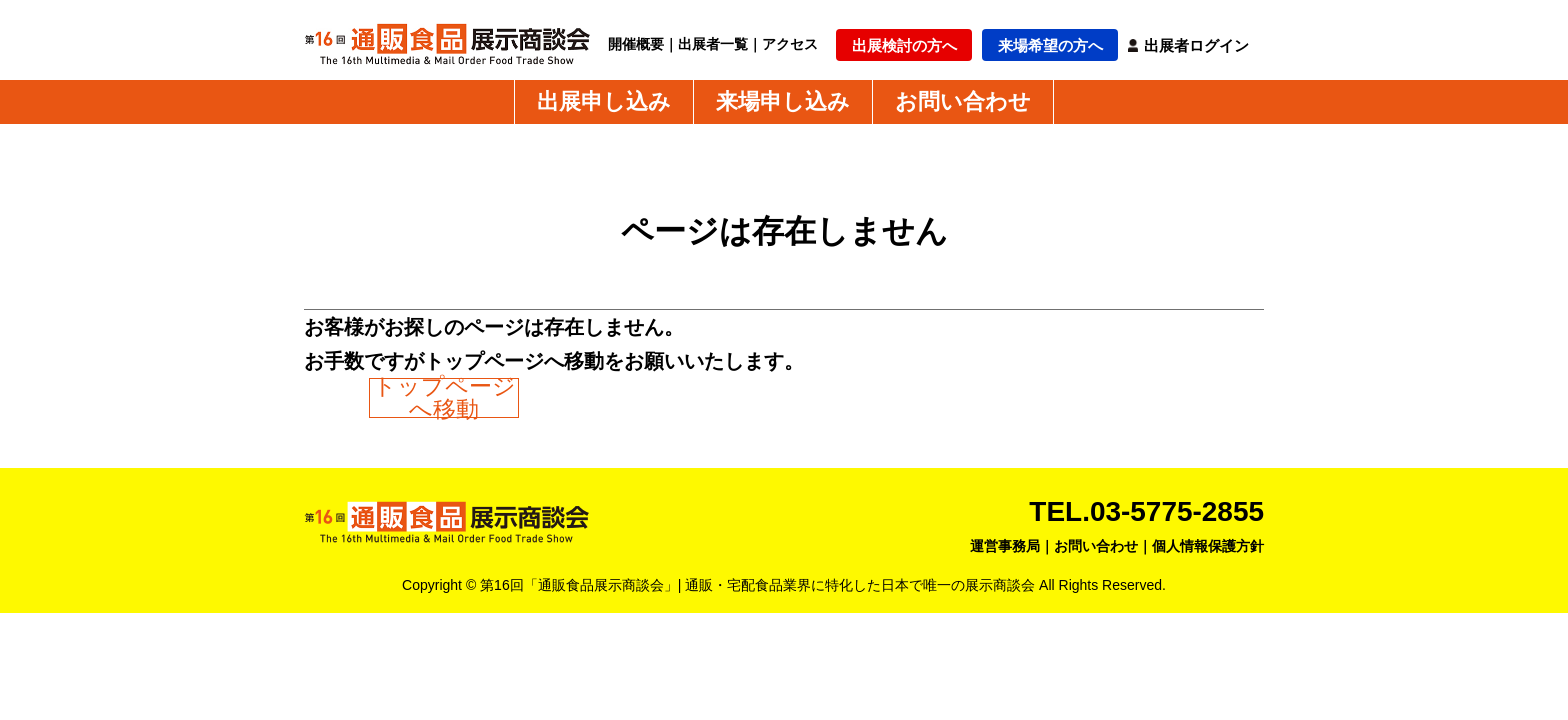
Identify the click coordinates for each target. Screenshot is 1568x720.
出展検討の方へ (904, 45)
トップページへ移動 (444, 398)
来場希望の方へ (1050, 45)
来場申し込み (783, 102)
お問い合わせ (963, 102)
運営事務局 (1005, 546)
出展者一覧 (713, 44)
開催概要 (636, 44)
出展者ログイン (1196, 45)
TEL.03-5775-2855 (1146, 511)
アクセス (790, 44)
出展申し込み (604, 102)
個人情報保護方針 (1208, 546)
